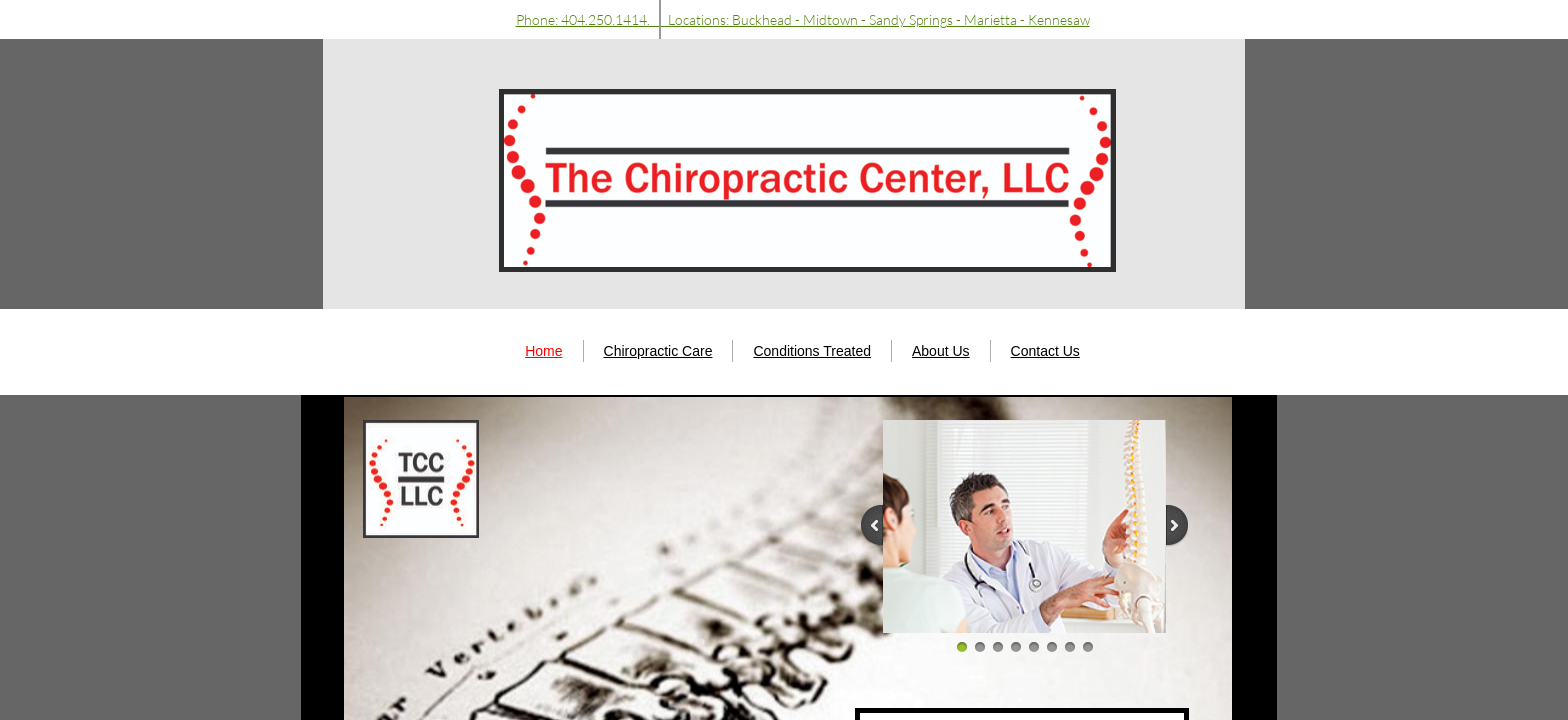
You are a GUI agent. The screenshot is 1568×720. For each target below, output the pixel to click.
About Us (941, 351)
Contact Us (1045, 351)
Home (543, 351)
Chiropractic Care (658, 351)
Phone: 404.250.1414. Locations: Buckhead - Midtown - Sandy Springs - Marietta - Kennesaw (803, 19)
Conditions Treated (812, 351)
